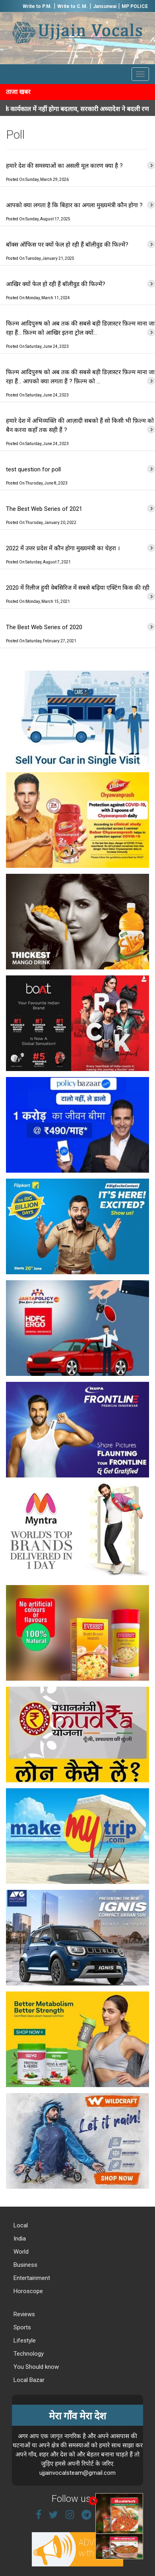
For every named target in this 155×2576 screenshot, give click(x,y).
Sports (21, 2327)
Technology (28, 2353)
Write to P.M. (37, 6)
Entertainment (31, 2278)
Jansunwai (104, 6)
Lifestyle (24, 2340)
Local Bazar (28, 2380)
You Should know (35, 2366)
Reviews (23, 2314)
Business (24, 2264)
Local (20, 2225)
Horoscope (27, 2291)
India (19, 2238)
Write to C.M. (72, 6)
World (20, 2251)
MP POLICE (135, 6)
